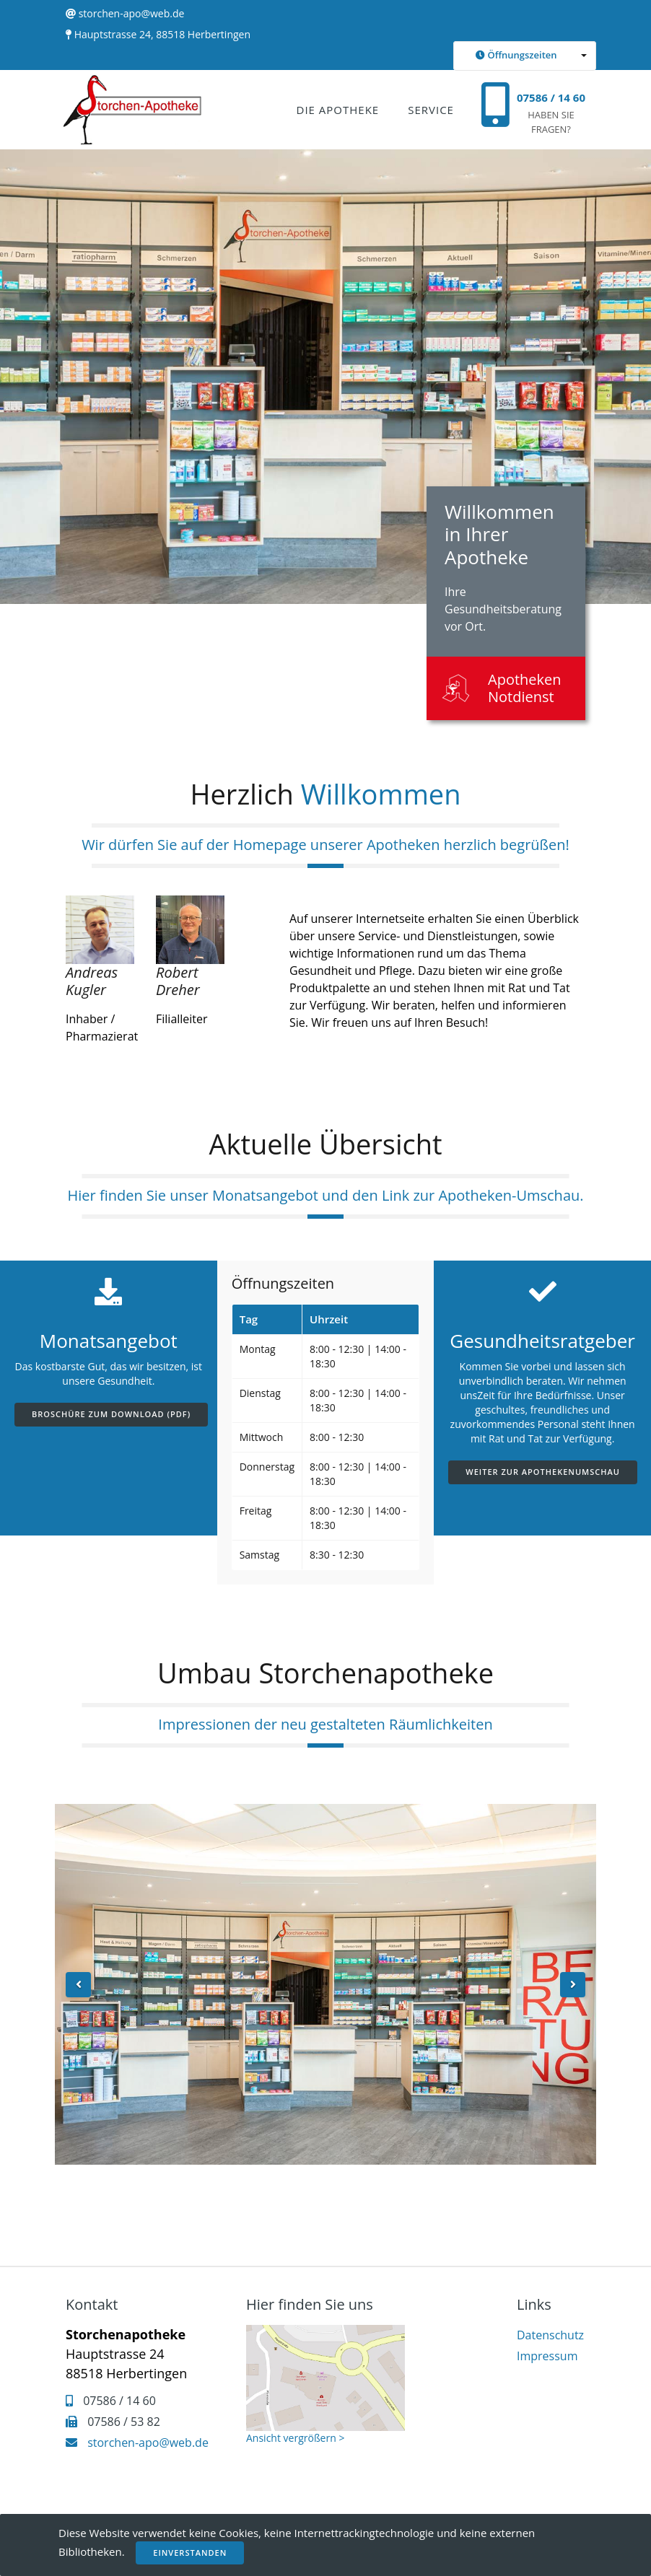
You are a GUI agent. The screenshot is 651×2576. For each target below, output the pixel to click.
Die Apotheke (338, 109)
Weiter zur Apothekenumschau (543, 1471)
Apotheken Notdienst (525, 688)
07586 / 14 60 (551, 97)
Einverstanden (190, 2552)
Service (431, 109)
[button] (524, 56)
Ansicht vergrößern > (295, 2438)
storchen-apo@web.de (132, 13)
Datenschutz (550, 2335)
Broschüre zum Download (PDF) (111, 1414)
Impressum (547, 2356)
